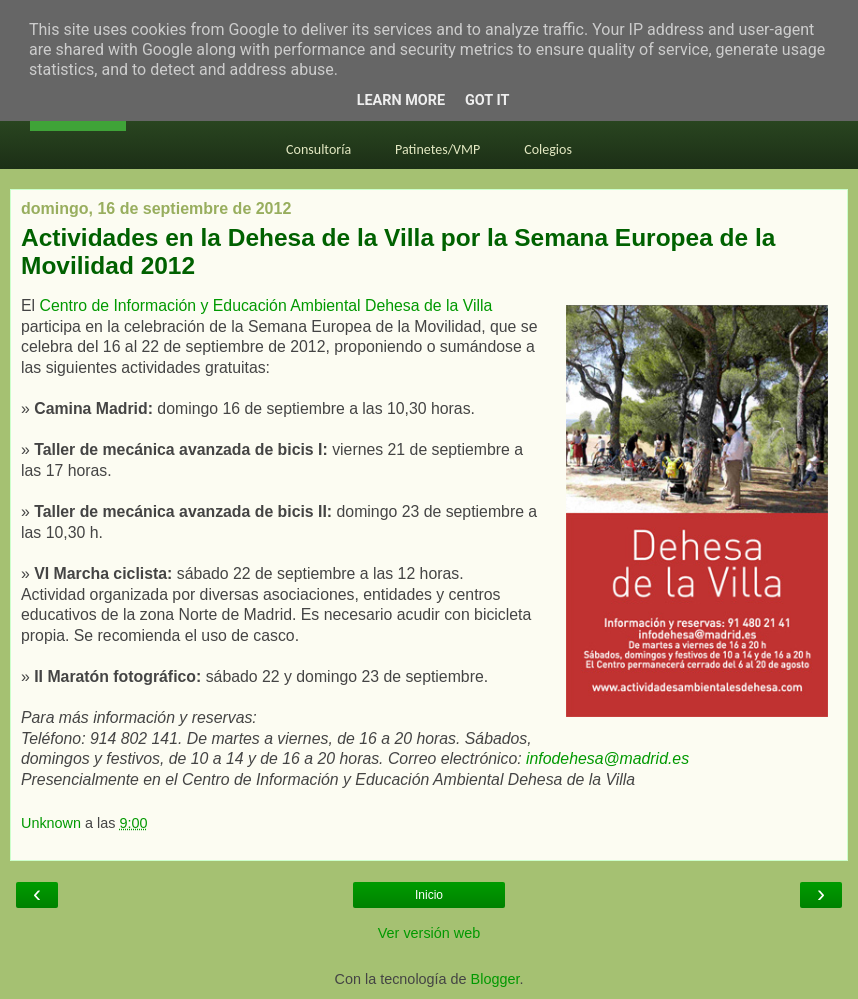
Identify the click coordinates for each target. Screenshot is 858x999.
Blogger (495, 979)
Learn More (401, 100)
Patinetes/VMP (437, 149)
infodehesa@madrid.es (607, 758)
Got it (487, 100)
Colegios (548, 149)
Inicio (429, 895)
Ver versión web (429, 933)
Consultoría (318, 149)
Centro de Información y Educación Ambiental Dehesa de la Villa (265, 305)
